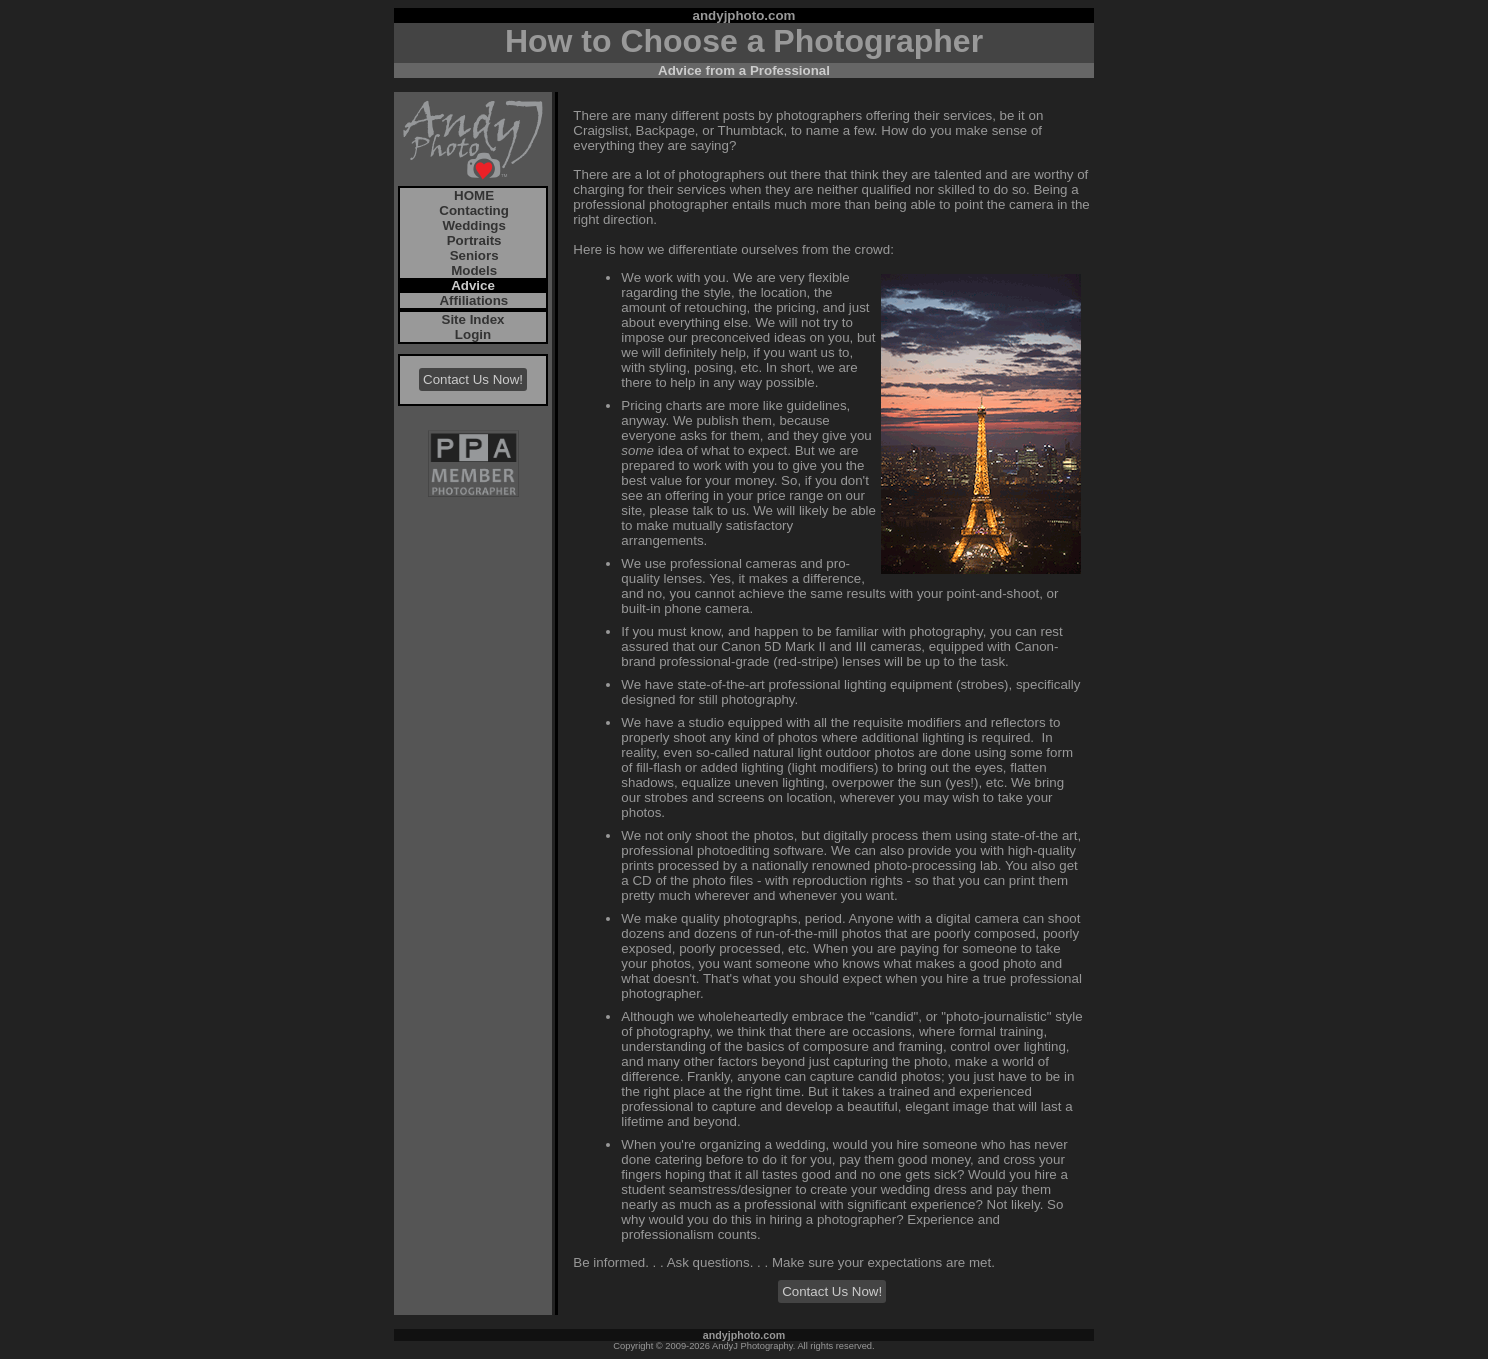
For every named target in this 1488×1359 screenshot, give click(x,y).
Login (473, 334)
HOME (472, 195)
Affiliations (472, 300)
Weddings (472, 225)
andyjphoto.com (744, 15)
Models (472, 270)
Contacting (472, 210)
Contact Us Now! (473, 379)
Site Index (473, 319)
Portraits (472, 240)
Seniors (472, 255)
